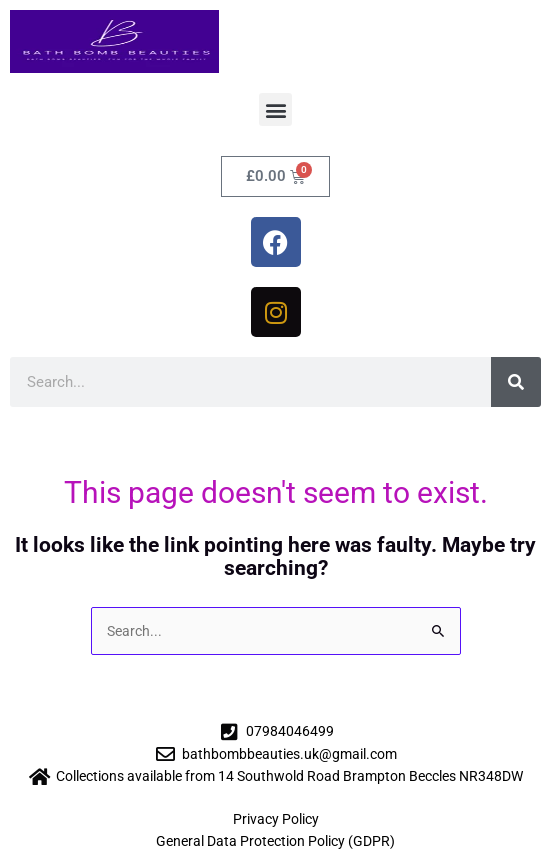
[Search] (516, 382)
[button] (275, 109)
